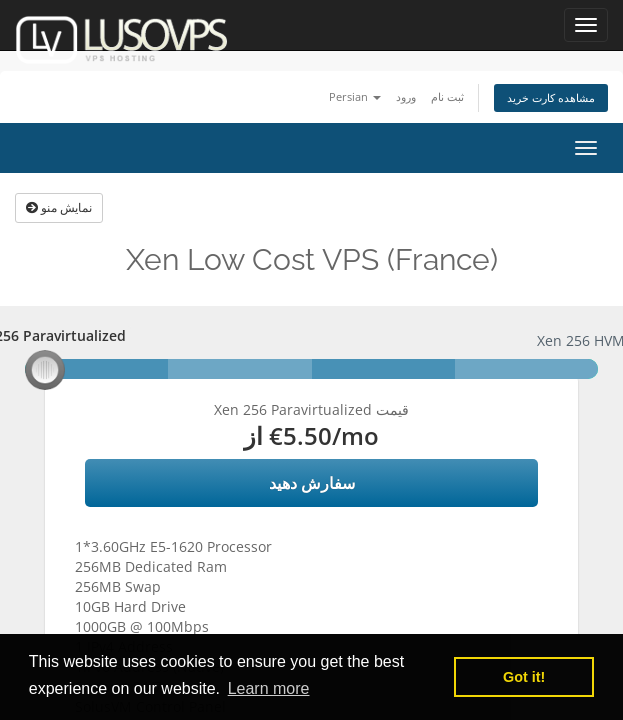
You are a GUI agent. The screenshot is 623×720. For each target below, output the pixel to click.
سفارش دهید (312, 483)
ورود (406, 96)
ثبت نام (447, 96)
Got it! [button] (524, 677)
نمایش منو (59, 207)
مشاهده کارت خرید (551, 97)
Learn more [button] (269, 688)
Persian (355, 96)
